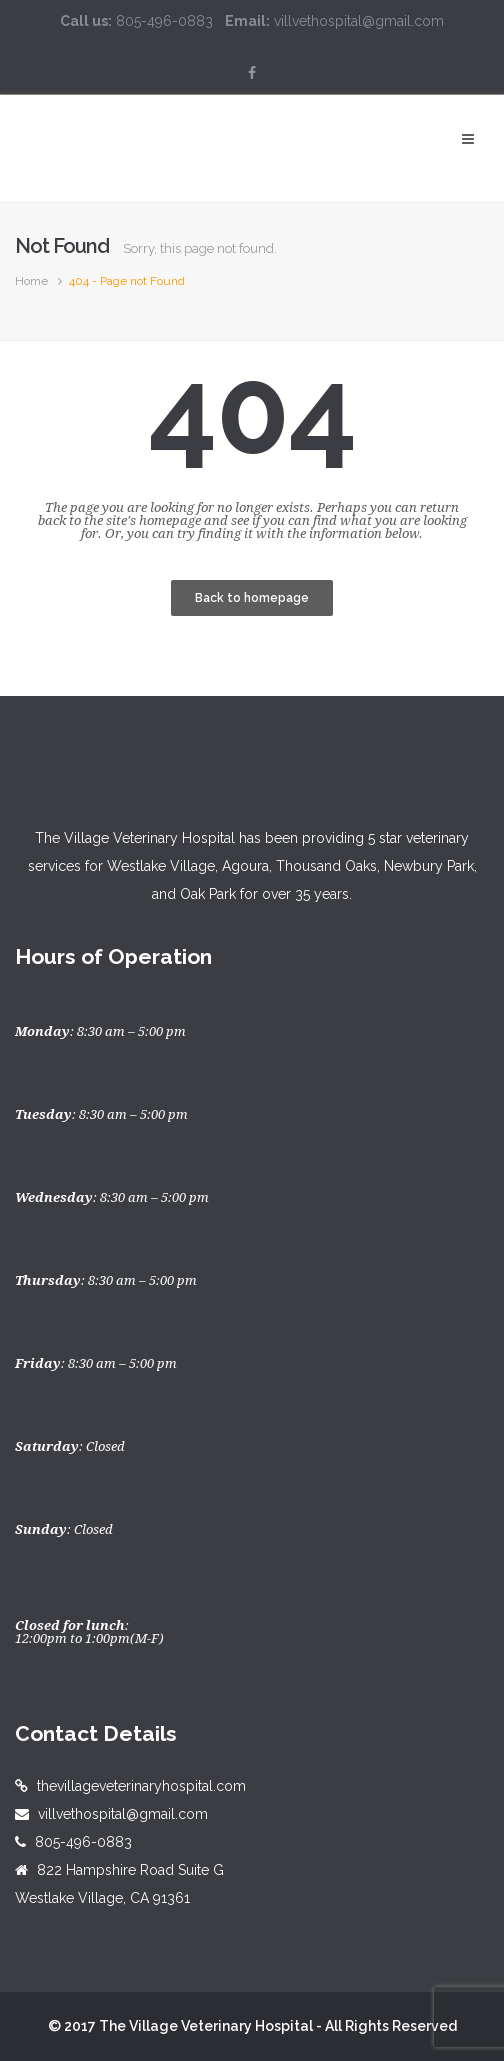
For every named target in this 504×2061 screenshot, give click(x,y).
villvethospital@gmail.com (123, 1814)
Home (31, 281)
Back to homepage (252, 598)
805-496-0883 (83, 1842)
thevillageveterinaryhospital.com (141, 1786)
